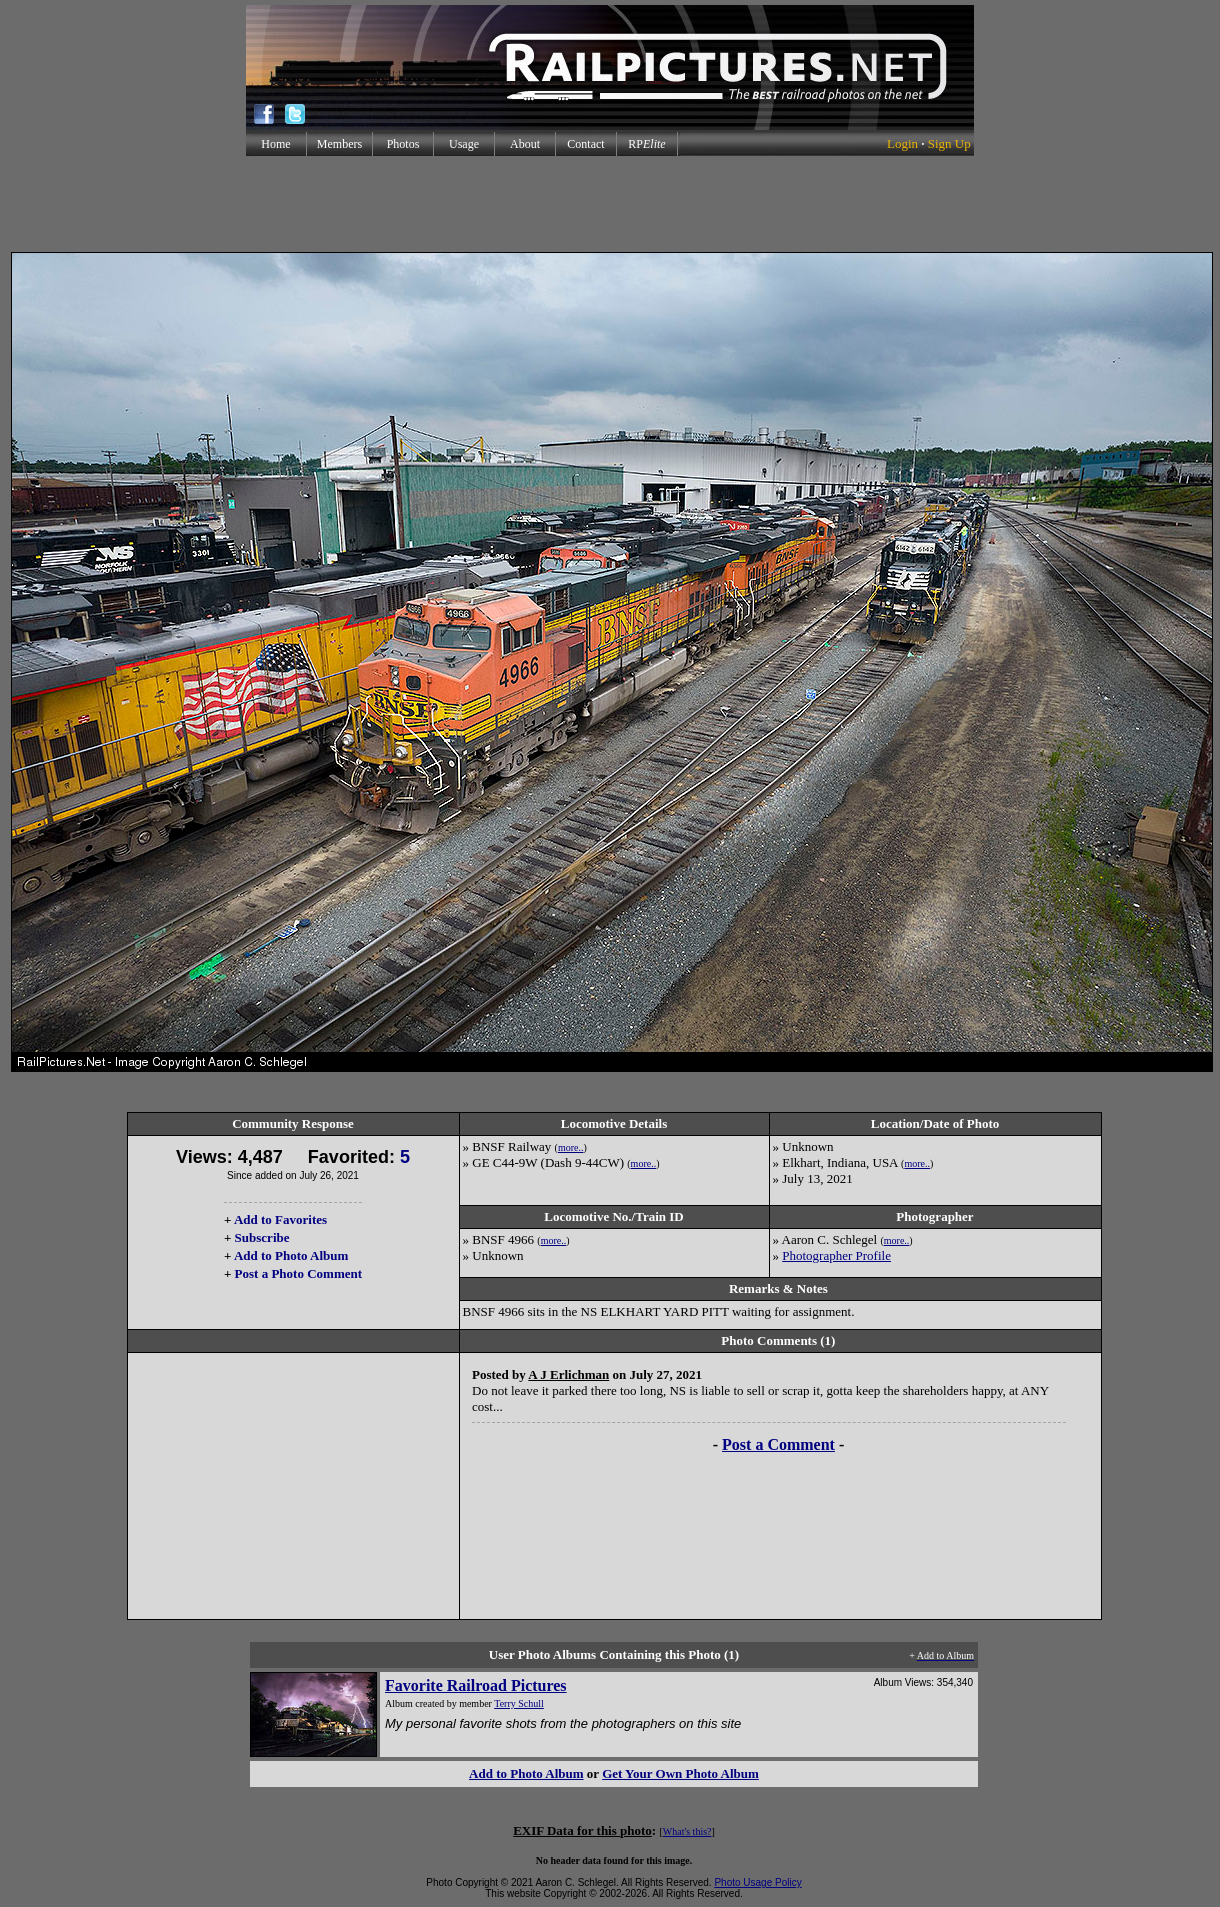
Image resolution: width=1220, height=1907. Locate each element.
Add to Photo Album (291, 1255)
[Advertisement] (610, 204)
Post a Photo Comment (298, 1273)
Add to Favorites (280, 1219)
